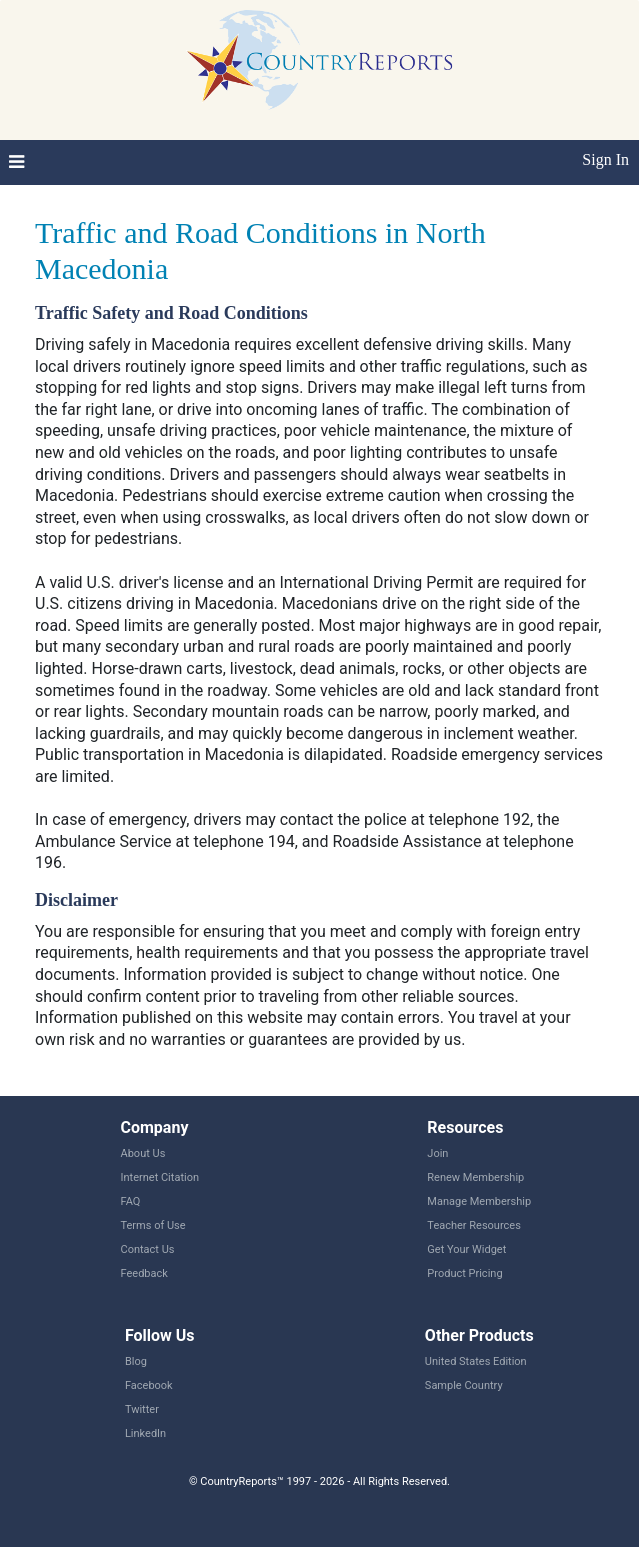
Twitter (142, 1409)
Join (437, 1153)
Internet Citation (160, 1177)
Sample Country (464, 1385)
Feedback (144, 1273)
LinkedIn (145, 1433)
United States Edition (476, 1361)
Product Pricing (464, 1273)
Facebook (149, 1385)
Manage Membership (479, 1201)
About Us (143, 1153)
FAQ (131, 1201)
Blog (136, 1361)
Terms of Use (153, 1225)
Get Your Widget (466, 1249)
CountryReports (319, 60)
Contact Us (148, 1249)
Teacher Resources (473, 1225)
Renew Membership (475, 1177)
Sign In (605, 159)
